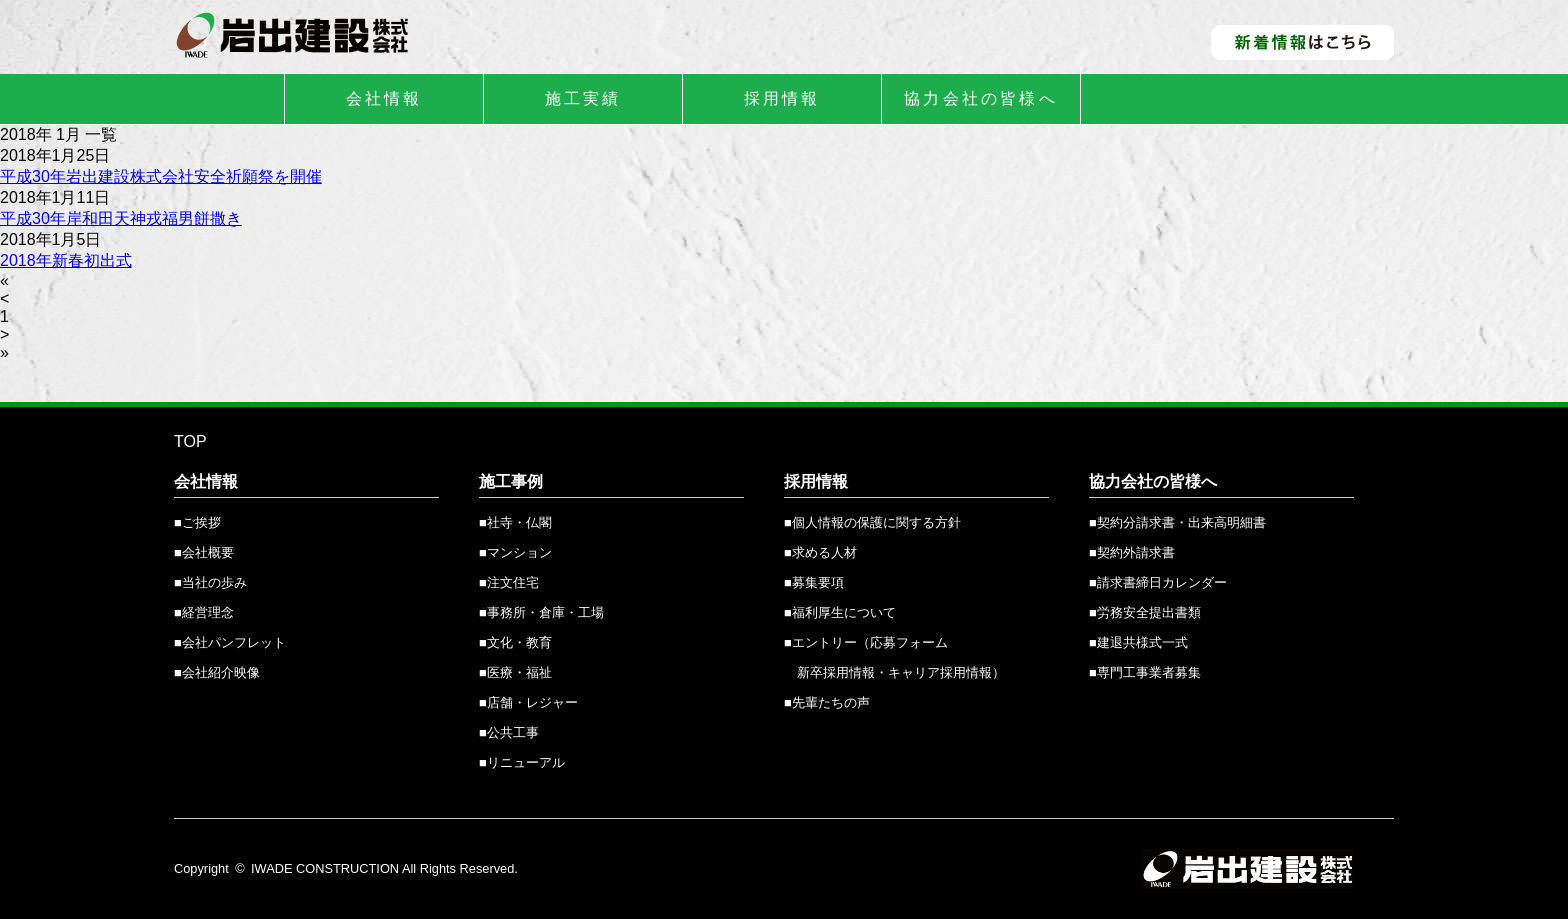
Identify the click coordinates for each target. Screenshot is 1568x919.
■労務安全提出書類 (1145, 612)
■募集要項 (814, 582)
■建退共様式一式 (1138, 642)
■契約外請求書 (1132, 552)
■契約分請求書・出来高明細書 (1177, 522)
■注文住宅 (509, 582)
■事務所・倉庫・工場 (541, 612)
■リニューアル (522, 762)
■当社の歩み (210, 582)
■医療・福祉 (515, 672)
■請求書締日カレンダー (1158, 582)
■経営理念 (204, 612)
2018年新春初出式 (66, 260)
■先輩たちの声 (827, 702)
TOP (190, 441)
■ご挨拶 (197, 522)
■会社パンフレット (230, 642)
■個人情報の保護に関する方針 (872, 522)
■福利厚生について (840, 612)
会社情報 (384, 98)
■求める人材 (820, 552)
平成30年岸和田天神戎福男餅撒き (121, 218)
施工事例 (511, 481)
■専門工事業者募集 (1145, 672)
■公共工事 (509, 732)
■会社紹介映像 (217, 672)
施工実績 (583, 98)
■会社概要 (204, 552)
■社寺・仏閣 (515, 522)
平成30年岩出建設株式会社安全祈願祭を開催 (161, 176)
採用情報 (782, 98)
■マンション (515, 552)
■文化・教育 (515, 642)
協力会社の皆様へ (981, 98)
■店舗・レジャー (528, 702)
